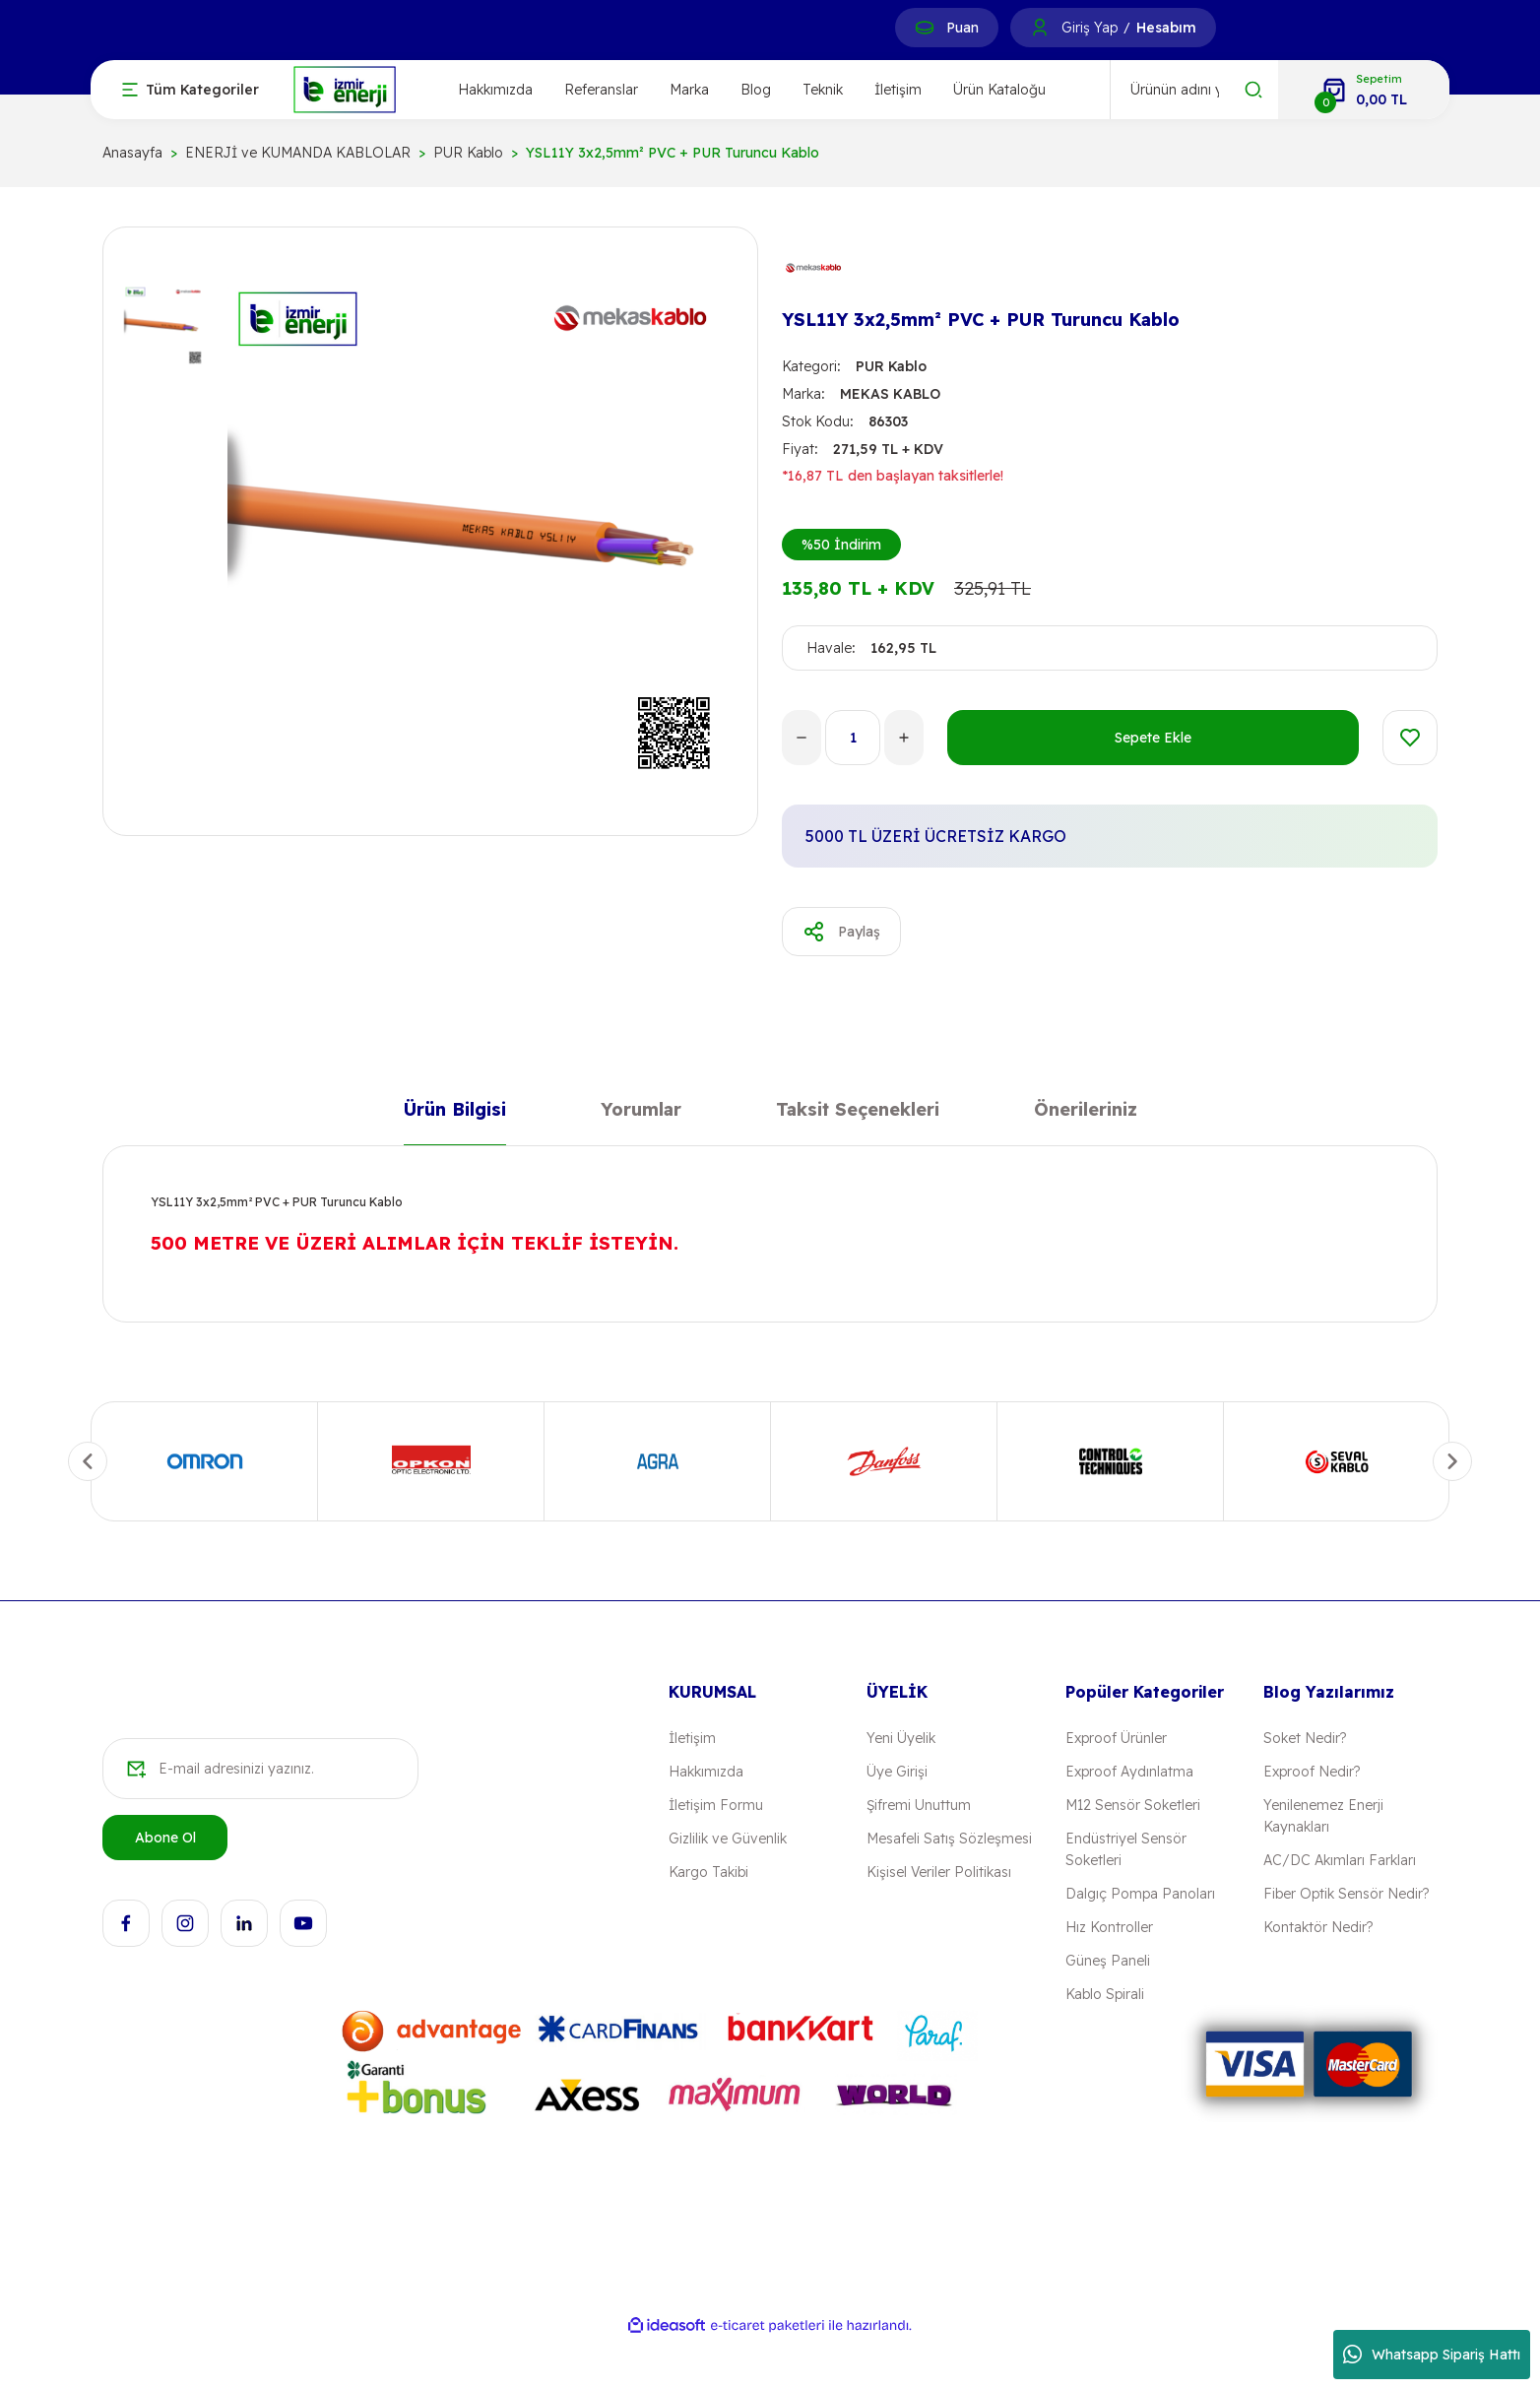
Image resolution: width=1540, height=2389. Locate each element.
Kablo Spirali (1104, 1994)
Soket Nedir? (1304, 1738)
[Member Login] (1040, 27)
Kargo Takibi (708, 1872)
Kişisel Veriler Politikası (938, 1872)
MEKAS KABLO (890, 394)
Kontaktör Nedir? (1318, 1927)
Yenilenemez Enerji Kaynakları (1323, 1816)
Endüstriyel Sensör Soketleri (1126, 1849)
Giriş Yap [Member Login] (1089, 27)
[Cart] (1363, 89)
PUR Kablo (891, 366)
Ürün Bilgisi (455, 1113)
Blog (755, 89)
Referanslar (601, 89)
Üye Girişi (897, 1771)
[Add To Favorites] (1410, 737)
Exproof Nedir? (1311, 1771)
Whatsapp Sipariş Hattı (1431, 2354)
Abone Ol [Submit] (165, 1837)
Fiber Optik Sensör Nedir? (1346, 1894)
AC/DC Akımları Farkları (1339, 1860)
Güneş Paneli (1107, 1960)
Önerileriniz (1085, 1113)
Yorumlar (641, 1113)
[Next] (1452, 1461)
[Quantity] (852, 737)
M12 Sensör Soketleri (1132, 1805)
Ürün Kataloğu (999, 89)
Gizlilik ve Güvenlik (728, 1838)
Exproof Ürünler (1116, 1738)
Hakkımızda (495, 89)
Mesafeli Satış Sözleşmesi (949, 1838)
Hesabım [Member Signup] (1166, 27)
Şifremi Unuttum (918, 1805)
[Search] (1194, 89)
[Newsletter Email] (260, 1768)
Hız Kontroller (1109, 1927)
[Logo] (344, 88)
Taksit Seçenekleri (857, 1113)
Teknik (822, 89)
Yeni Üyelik (900, 1738)
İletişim (898, 89)
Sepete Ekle (1153, 737)
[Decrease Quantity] (801, 737)
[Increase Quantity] (904, 737)
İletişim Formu (716, 1805)
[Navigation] (190, 89)
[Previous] (87, 1461)
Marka (689, 89)
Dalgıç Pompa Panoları (1140, 1894)
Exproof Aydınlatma (1129, 1771)
